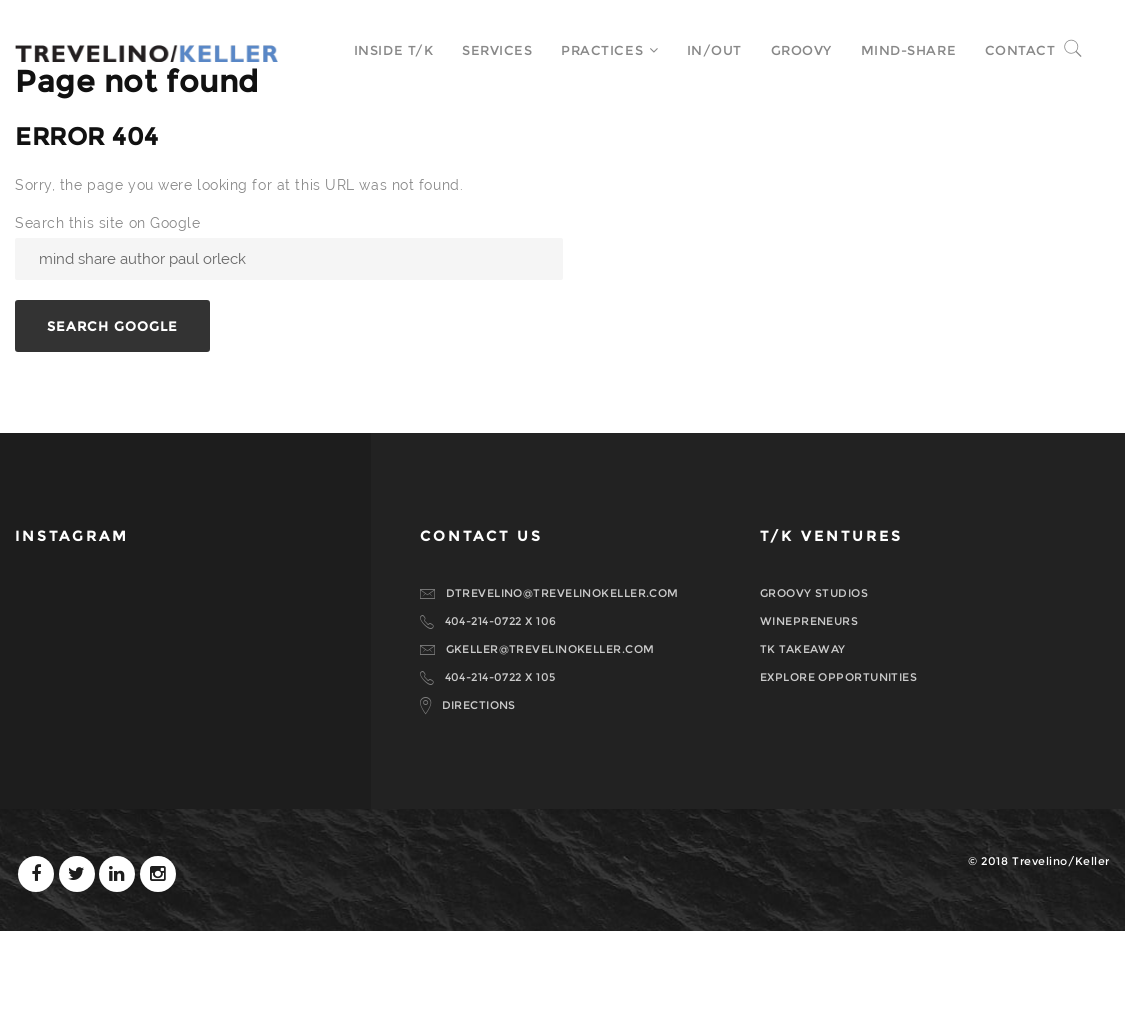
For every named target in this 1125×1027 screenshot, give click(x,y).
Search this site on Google (108, 319)
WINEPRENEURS (809, 717)
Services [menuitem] (482, 50)
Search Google (112, 422)
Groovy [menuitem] (786, 50)
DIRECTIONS (479, 801)
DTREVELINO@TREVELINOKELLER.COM (562, 689)
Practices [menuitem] (587, 50)
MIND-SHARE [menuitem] (894, 50)
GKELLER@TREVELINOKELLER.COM (550, 745)
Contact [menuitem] (1005, 50)
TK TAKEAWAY (803, 745)
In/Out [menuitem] (699, 50)
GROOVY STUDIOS (814, 689)
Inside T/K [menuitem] (379, 50)
